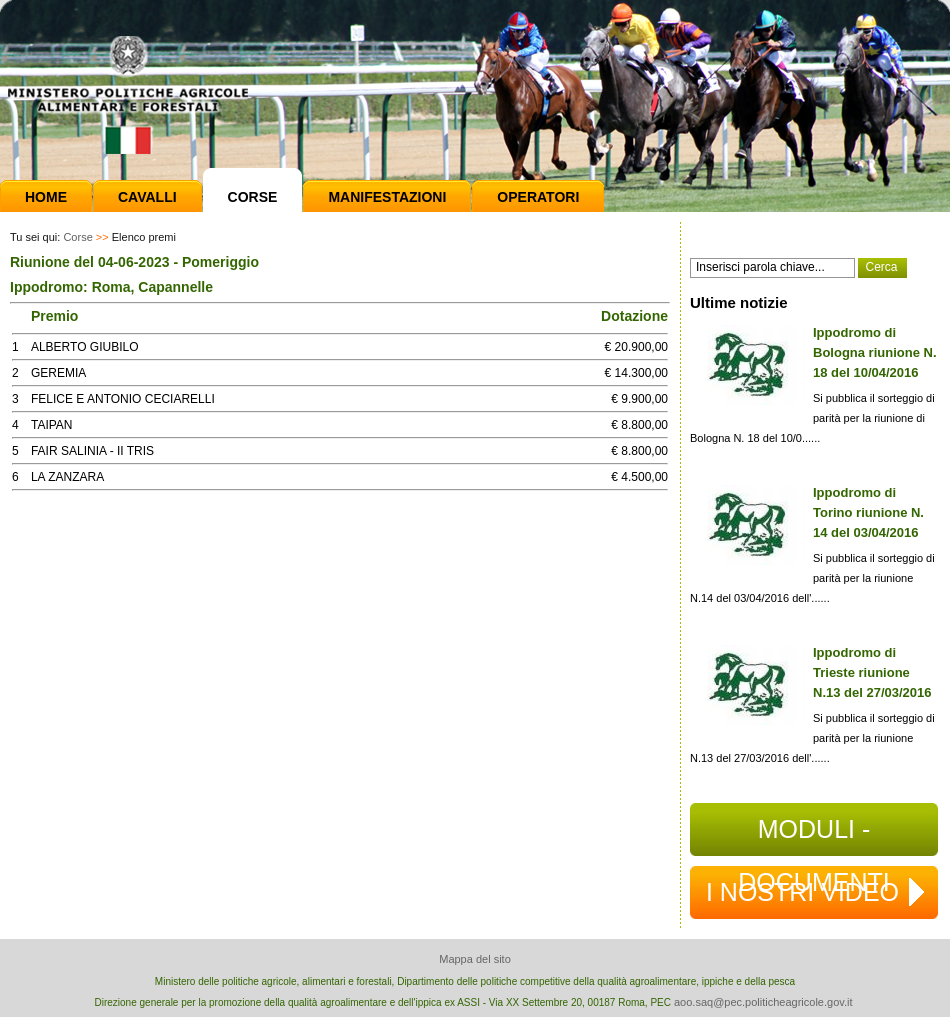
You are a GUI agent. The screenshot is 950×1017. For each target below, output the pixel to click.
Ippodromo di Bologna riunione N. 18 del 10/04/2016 (875, 352)
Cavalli (147, 197)
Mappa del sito (475, 959)
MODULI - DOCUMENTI (813, 835)
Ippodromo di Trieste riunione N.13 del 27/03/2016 (872, 672)
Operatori (538, 197)
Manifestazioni (387, 197)
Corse (253, 197)
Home (46, 197)
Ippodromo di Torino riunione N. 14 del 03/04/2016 (868, 512)
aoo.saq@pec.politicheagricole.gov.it (763, 1002)
